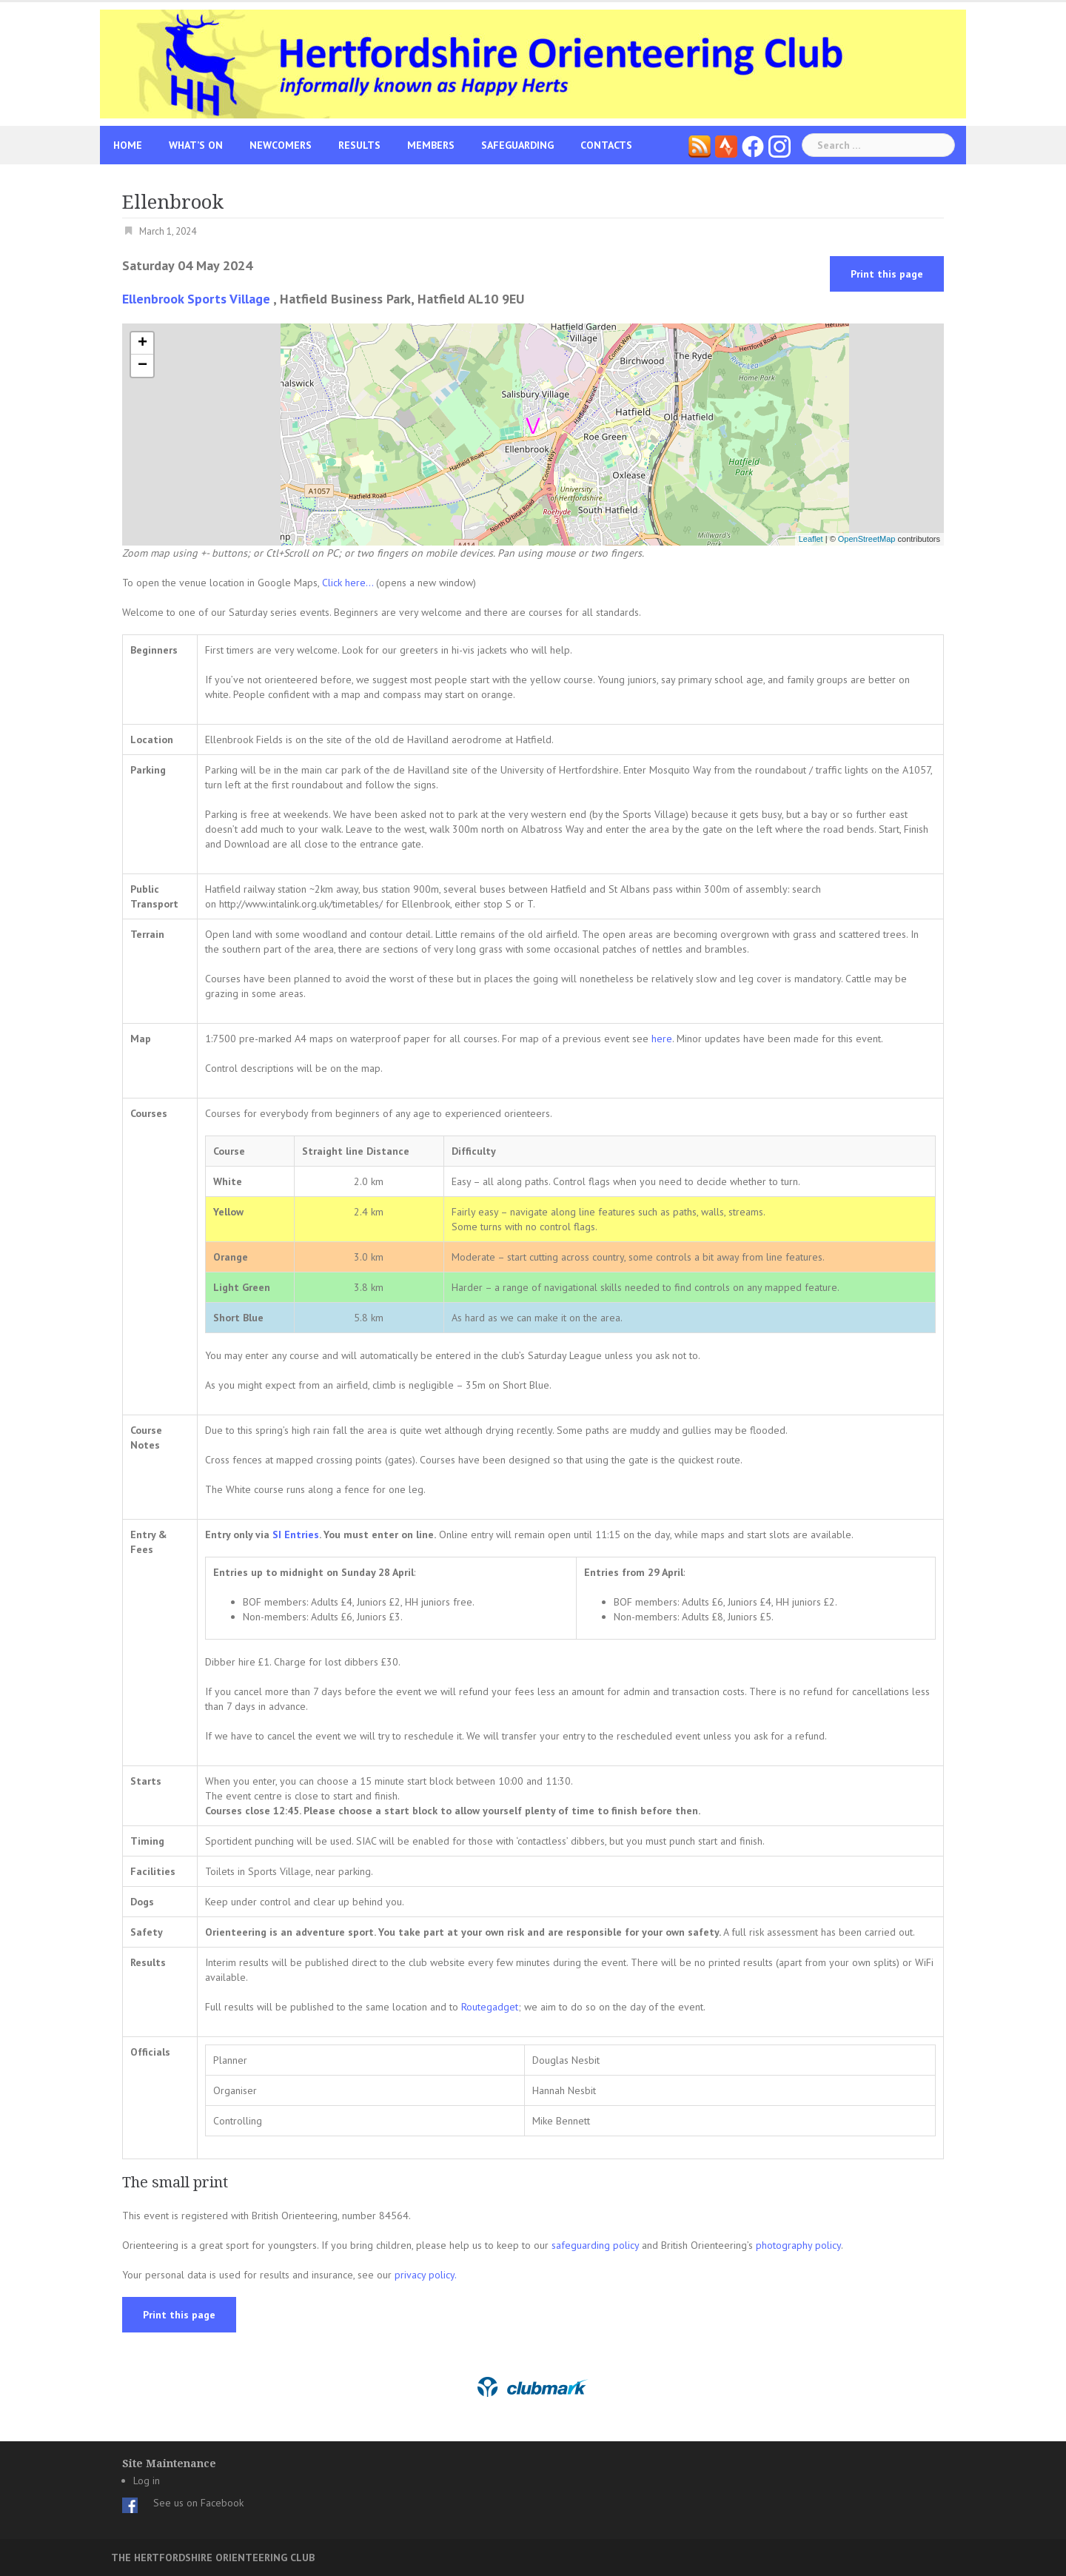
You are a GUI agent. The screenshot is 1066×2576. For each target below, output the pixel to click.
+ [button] (142, 343)
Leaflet (811, 538)
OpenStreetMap (867, 538)
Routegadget (489, 2006)
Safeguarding (517, 145)
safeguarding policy (595, 2245)
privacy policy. (426, 2274)
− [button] (142, 366)
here (661, 1038)
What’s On (196, 145)
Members (431, 145)
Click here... (349, 582)
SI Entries (295, 1534)
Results (359, 145)
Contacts (606, 145)
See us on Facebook (198, 2502)
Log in (146, 2480)
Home (127, 145)
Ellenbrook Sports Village (196, 298)
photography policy (798, 2245)
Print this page (887, 274)
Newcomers (280, 145)
